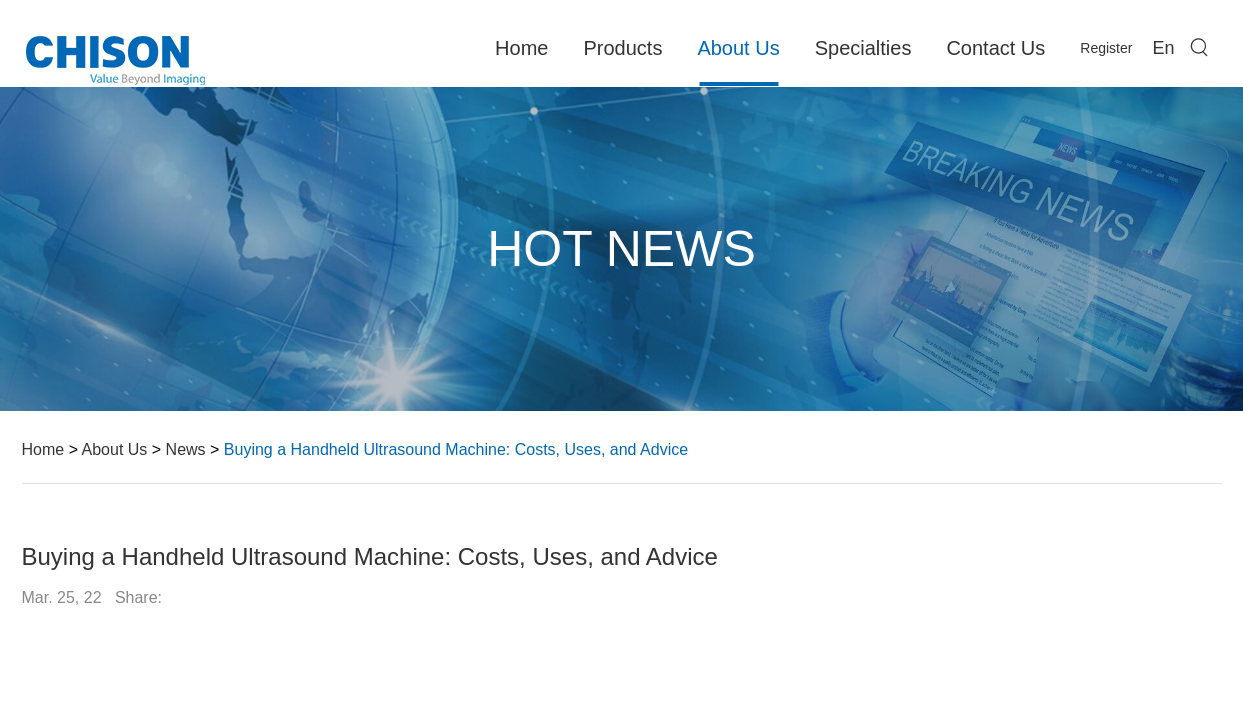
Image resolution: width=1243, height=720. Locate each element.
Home (521, 48)
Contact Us (995, 48)
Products (622, 48)
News (186, 449)
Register (1106, 48)
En (1163, 48)
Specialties (863, 48)
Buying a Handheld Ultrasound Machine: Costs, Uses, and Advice (456, 449)
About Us (738, 48)
